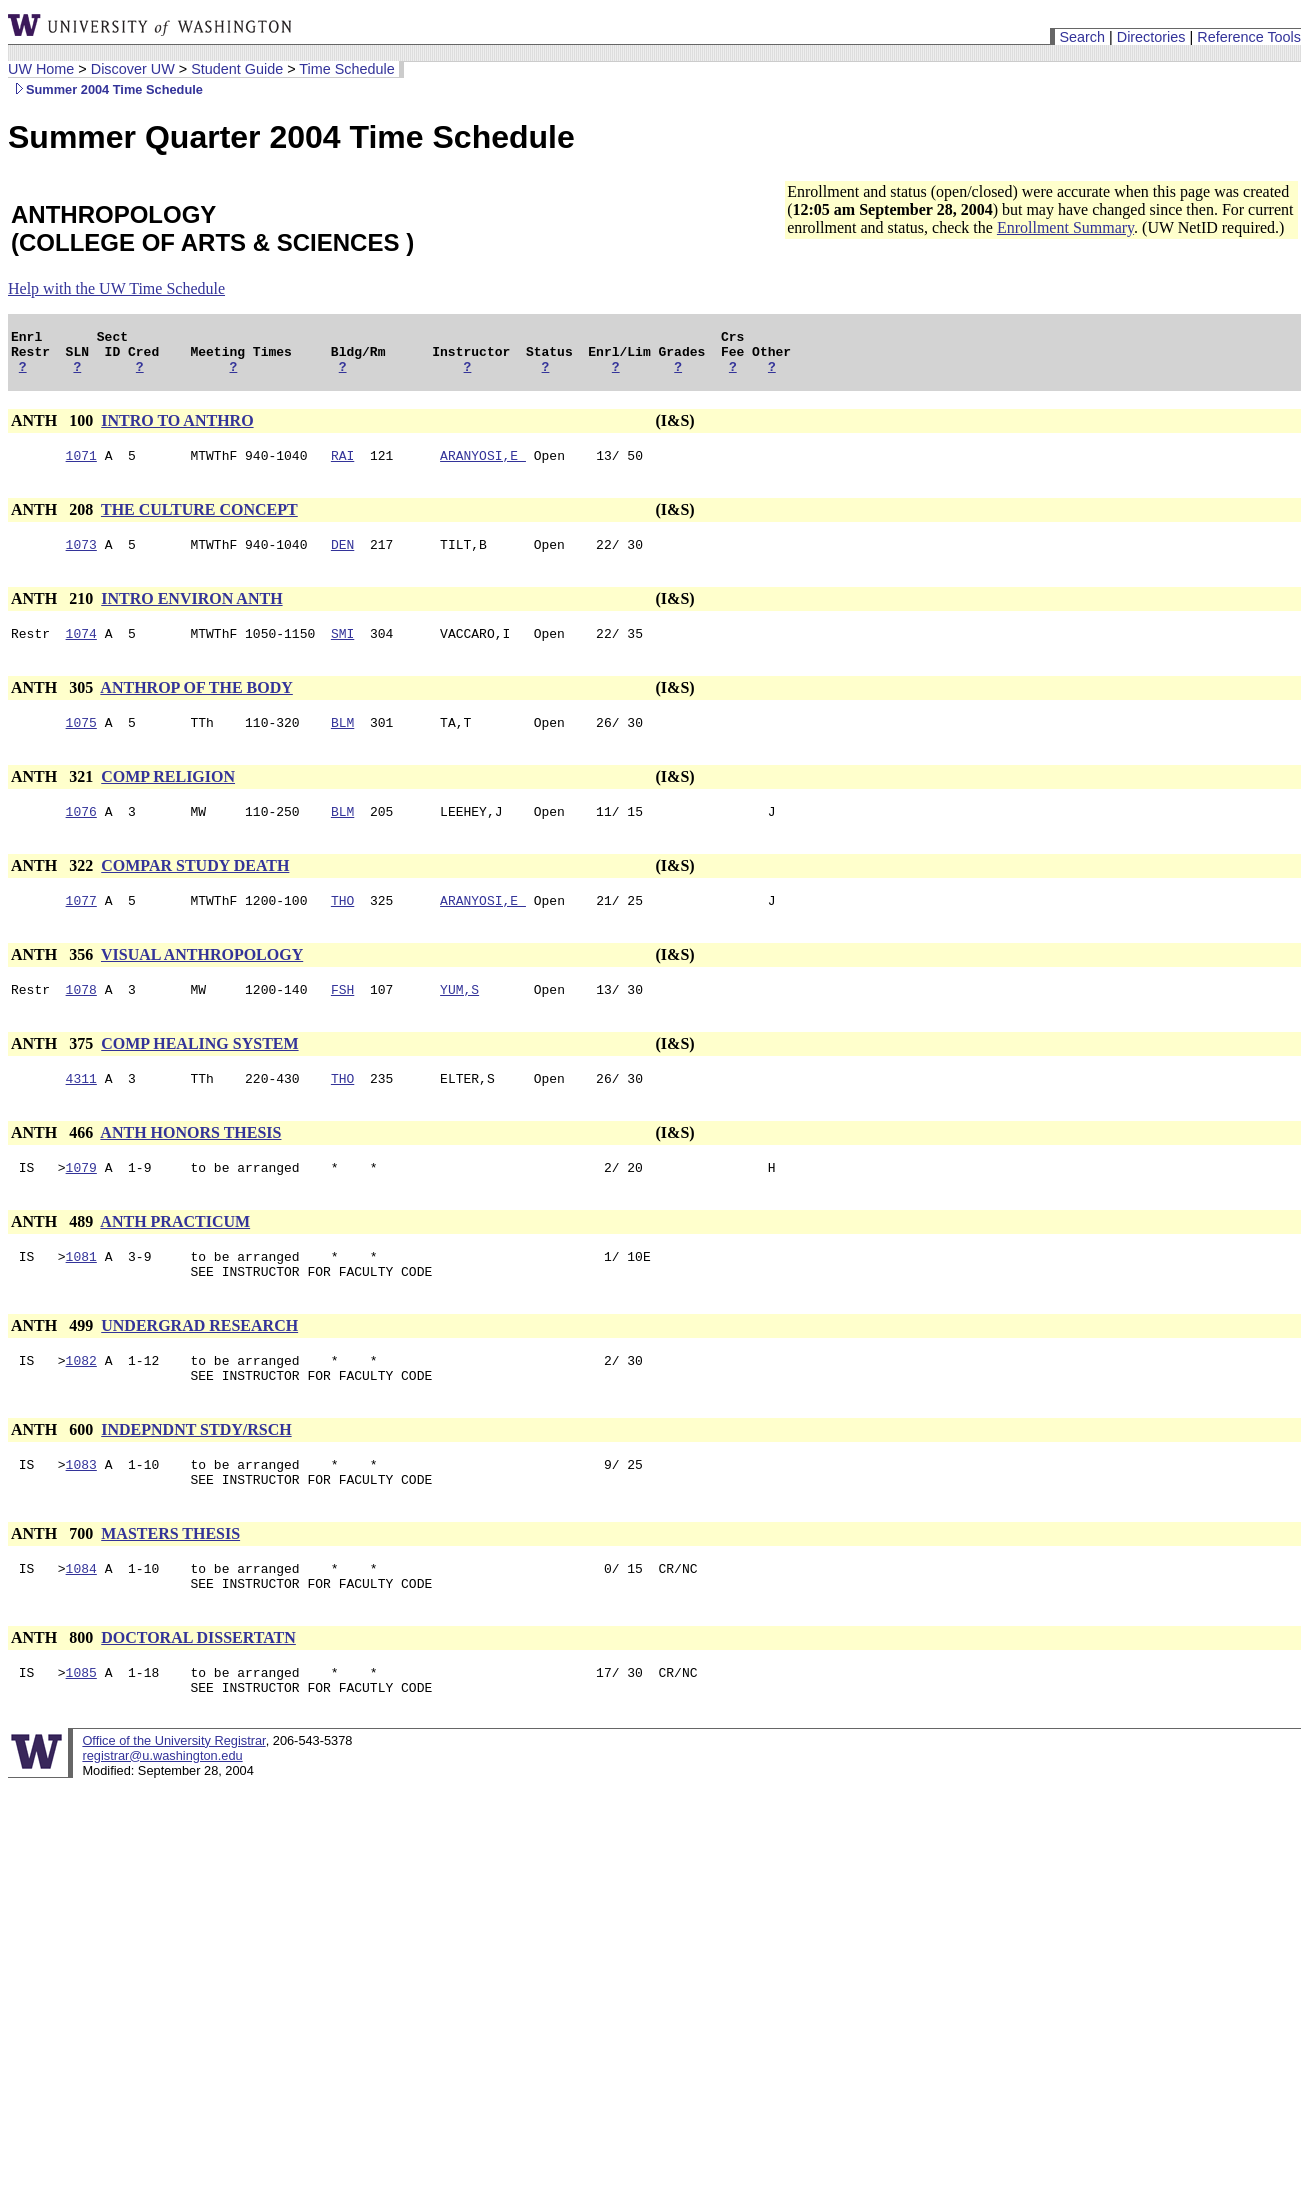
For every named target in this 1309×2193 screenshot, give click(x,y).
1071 (81, 467)
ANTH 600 (54, 1477)
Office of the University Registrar (173, 1806)
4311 (81, 1111)
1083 (81, 1515)
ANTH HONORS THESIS (190, 1165)
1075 (81, 743)
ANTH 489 (54, 1257)
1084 (81, 1625)
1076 (81, 835)
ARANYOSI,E (483, 467)
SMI (342, 651)
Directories (1151, 37)
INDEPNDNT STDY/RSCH (196, 1477)
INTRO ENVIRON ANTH (191, 613)
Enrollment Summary (1065, 227)
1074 (81, 651)
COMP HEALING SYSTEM (199, 1073)
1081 (81, 1295)
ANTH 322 (54, 889)
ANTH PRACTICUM (175, 1257)
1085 (81, 1735)
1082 (81, 1405)
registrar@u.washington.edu (162, 1821)
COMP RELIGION (168, 797)
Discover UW (133, 69)
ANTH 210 (54, 613)
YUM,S (459, 1019)
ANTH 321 (54, 797)
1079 (81, 1203)
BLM (342, 743)
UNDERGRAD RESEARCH (199, 1367)
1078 (81, 1019)
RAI (342, 467)
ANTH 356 (54, 981)
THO (342, 927)
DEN (342, 559)
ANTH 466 (54, 1165)
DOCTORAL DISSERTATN (198, 1697)
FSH (342, 1019)
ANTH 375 (54, 1073)
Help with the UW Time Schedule (116, 288)
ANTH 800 (54, 1697)
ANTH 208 (54, 521)
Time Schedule (346, 69)
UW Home (41, 69)
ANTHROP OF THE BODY (196, 705)
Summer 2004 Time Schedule (105, 89)
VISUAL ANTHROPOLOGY (202, 981)
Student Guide (237, 69)
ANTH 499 (54, 1367)
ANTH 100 (54, 429)
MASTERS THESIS (170, 1587)
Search (1082, 37)
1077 (81, 927)
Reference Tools (1249, 37)
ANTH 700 (54, 1587)
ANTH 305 (54, 705)
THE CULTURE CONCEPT (199, 521)
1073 (81, 559)
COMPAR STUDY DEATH (195, 889)
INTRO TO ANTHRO (177, 429)
